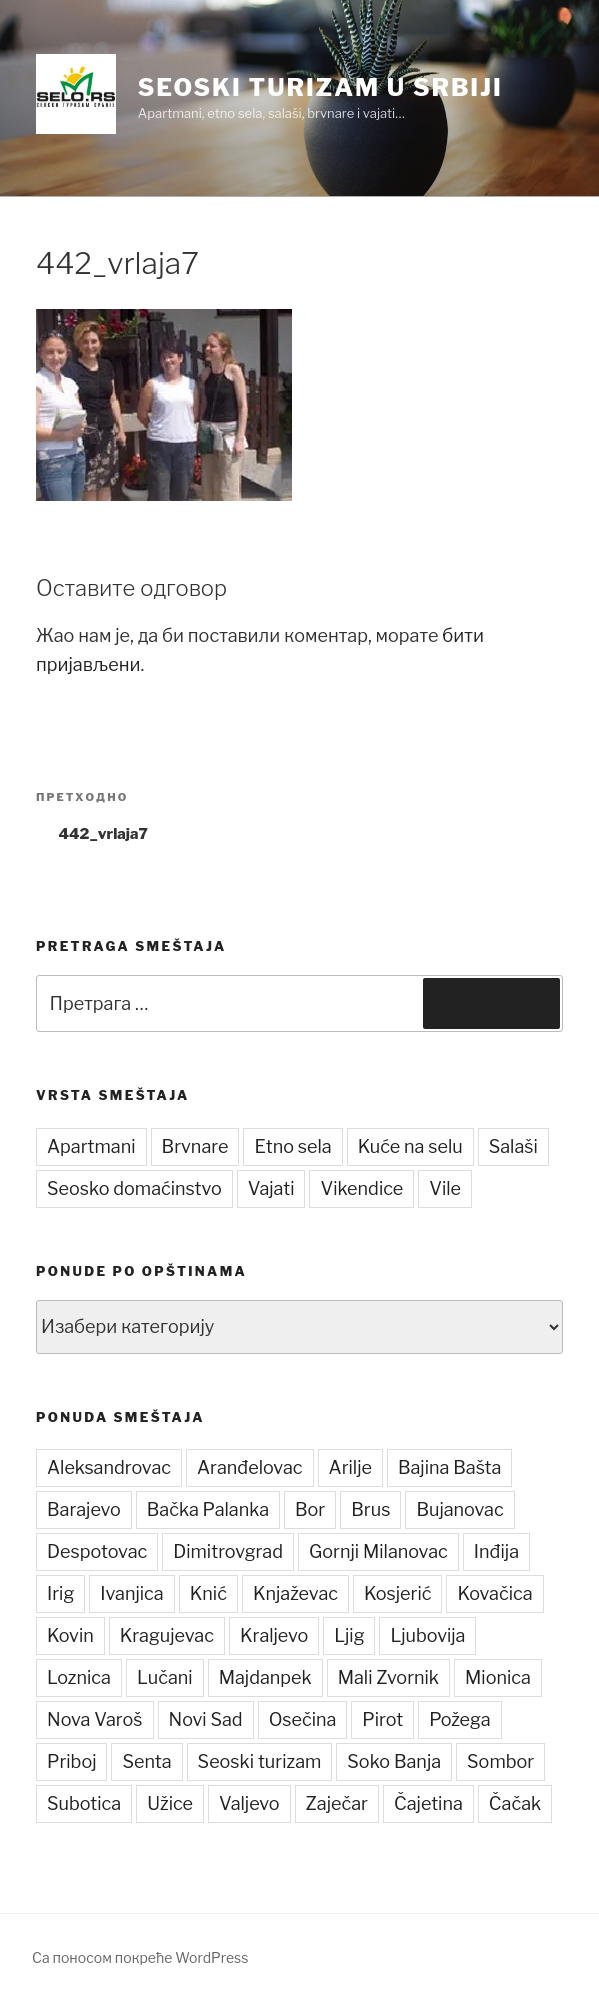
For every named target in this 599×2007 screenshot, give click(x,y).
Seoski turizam (260, 1761)
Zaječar (337, 1803)
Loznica (79, 1677)
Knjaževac (295, 1593)
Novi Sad (206, 1719)
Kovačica (494, 1593)
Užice (170, 1803)
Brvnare (195, 1146)
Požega (459, 1719)
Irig (60, 1593)
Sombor (500, 1761)
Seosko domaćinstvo (134, 1188)
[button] (76, 94)
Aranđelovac (250, 1467)
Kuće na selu (410, 1146)
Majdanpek (265, 1677)
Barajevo (84, 1509)
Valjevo (249, 1803)
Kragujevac (167, 1635)
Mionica (498, 1677)
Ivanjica (131, 1593)
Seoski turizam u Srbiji (320, 87)
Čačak (515, 1803)
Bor (310, 1509)
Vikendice (361, 1188)
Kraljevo (274, 1635)
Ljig (349, 1635)
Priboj (71, 1761)
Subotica (84, 1803)
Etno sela (292, 1146)
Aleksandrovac (109, 1467)
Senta (146, 1761)
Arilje (350, 1467)
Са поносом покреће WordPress (140, 1957)
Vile (445, 1188)
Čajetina (428, 1803)
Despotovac (97, 1551)
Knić (208, 1593)
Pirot (382, 1719)
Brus (370, 1509)
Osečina (303, 1719)
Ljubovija (427, 1635)
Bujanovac (459, 1509)
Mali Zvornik (388, 1677)
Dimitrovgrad (228, 1551)
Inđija (496, 1551)
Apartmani (91, 1146)
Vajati (271, 1188)
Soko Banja (394, 1761)
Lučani (165, 1677)
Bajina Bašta (450, 1467)
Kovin (70, 1635)
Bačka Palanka (208, 1509)
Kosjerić (397, 1593)
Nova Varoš (95, 1719)
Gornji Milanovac (378, 1551)
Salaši (513, 1146)
